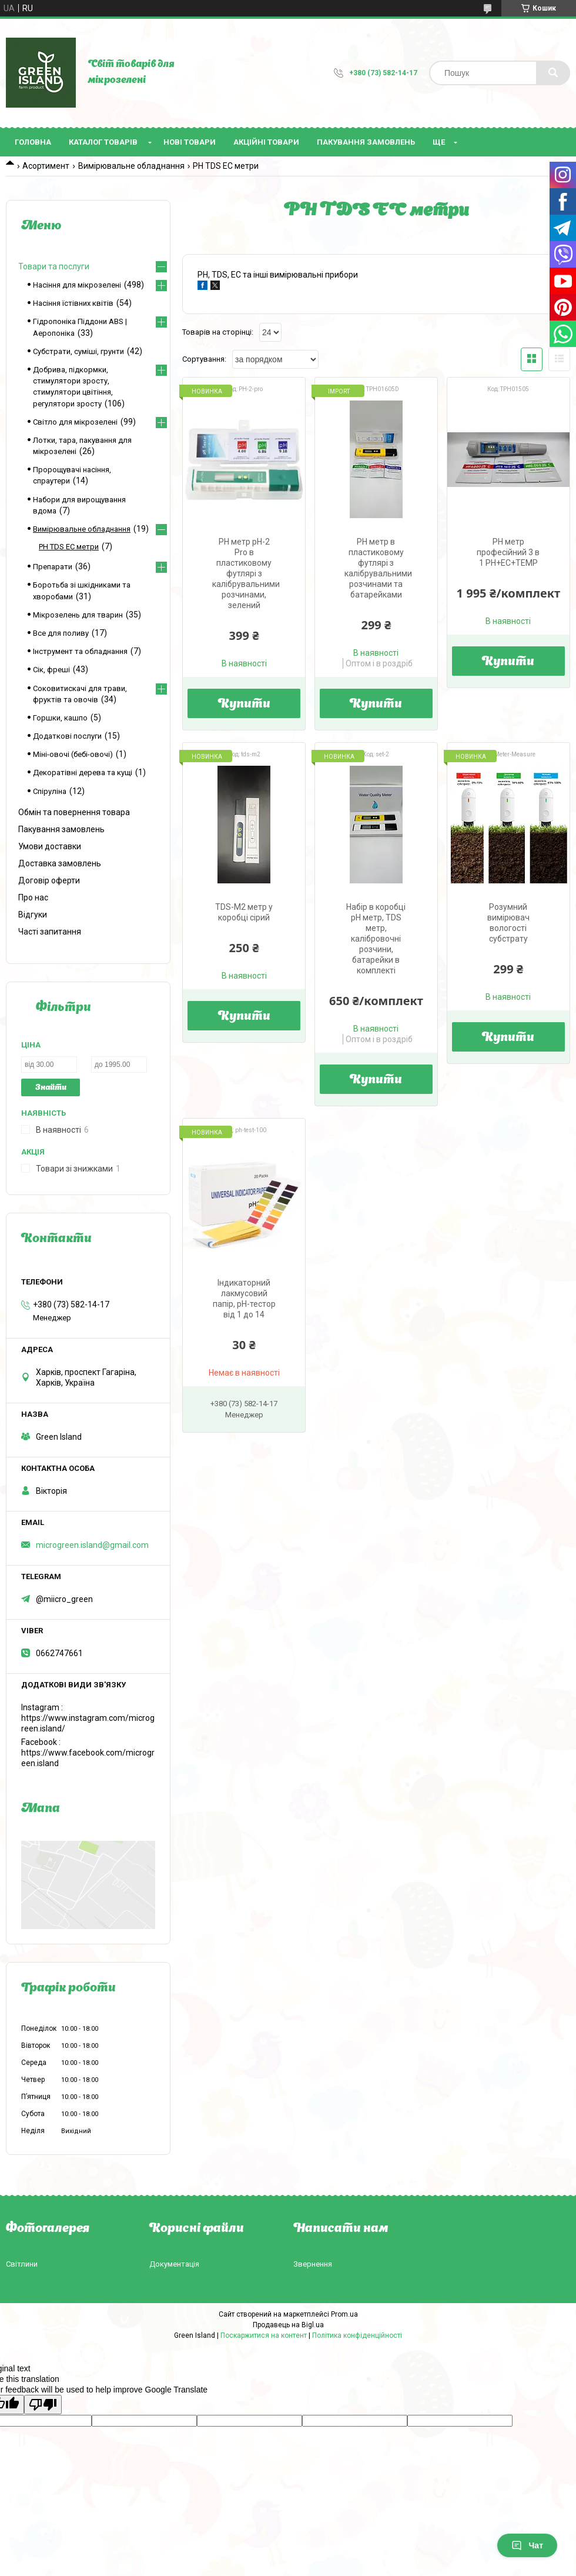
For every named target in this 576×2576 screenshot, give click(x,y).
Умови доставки (49, 846)
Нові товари (189, 142)
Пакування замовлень (366, 142)
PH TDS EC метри (69, 546)
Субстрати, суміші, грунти (78, 351)
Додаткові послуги (67, 736)
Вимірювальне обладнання (131, 166)
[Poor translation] (43, 2404)
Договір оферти (49, 880)
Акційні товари (266, 142)
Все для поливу (61, 633)
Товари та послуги (53, 266)
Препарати (52, 566)
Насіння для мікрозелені (77, 285)
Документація (174, 2264)
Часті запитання (49, 931)
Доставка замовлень (59, 863)
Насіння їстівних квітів (73, 303)
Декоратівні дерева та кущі (82, 772)
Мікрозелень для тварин (78, 614)
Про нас (33, 897)
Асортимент (45, 166)
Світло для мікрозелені (75, 422)
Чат (527, 2545)
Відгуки (32, 914)
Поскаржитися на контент (263, 2335)
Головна (33, 142)
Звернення (312, 2264)
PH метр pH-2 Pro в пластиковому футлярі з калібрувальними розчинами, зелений (246, 573)
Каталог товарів (103, 142)
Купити (244, 704)
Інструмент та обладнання (80, 651)
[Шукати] (553, 73)
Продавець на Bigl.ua (288, 2325)
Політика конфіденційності (357, 2335)
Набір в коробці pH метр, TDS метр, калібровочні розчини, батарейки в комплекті (376, 938)
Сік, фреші (51, 669)
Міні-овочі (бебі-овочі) (73, 754)
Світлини (22, 2264)
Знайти (50, 1088)
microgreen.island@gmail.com (92, 1545)
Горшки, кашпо (60, 717)
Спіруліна (49, 791)
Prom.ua (344, 2314)
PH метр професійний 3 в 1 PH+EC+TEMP (508, 552)
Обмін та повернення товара (74, 812)
